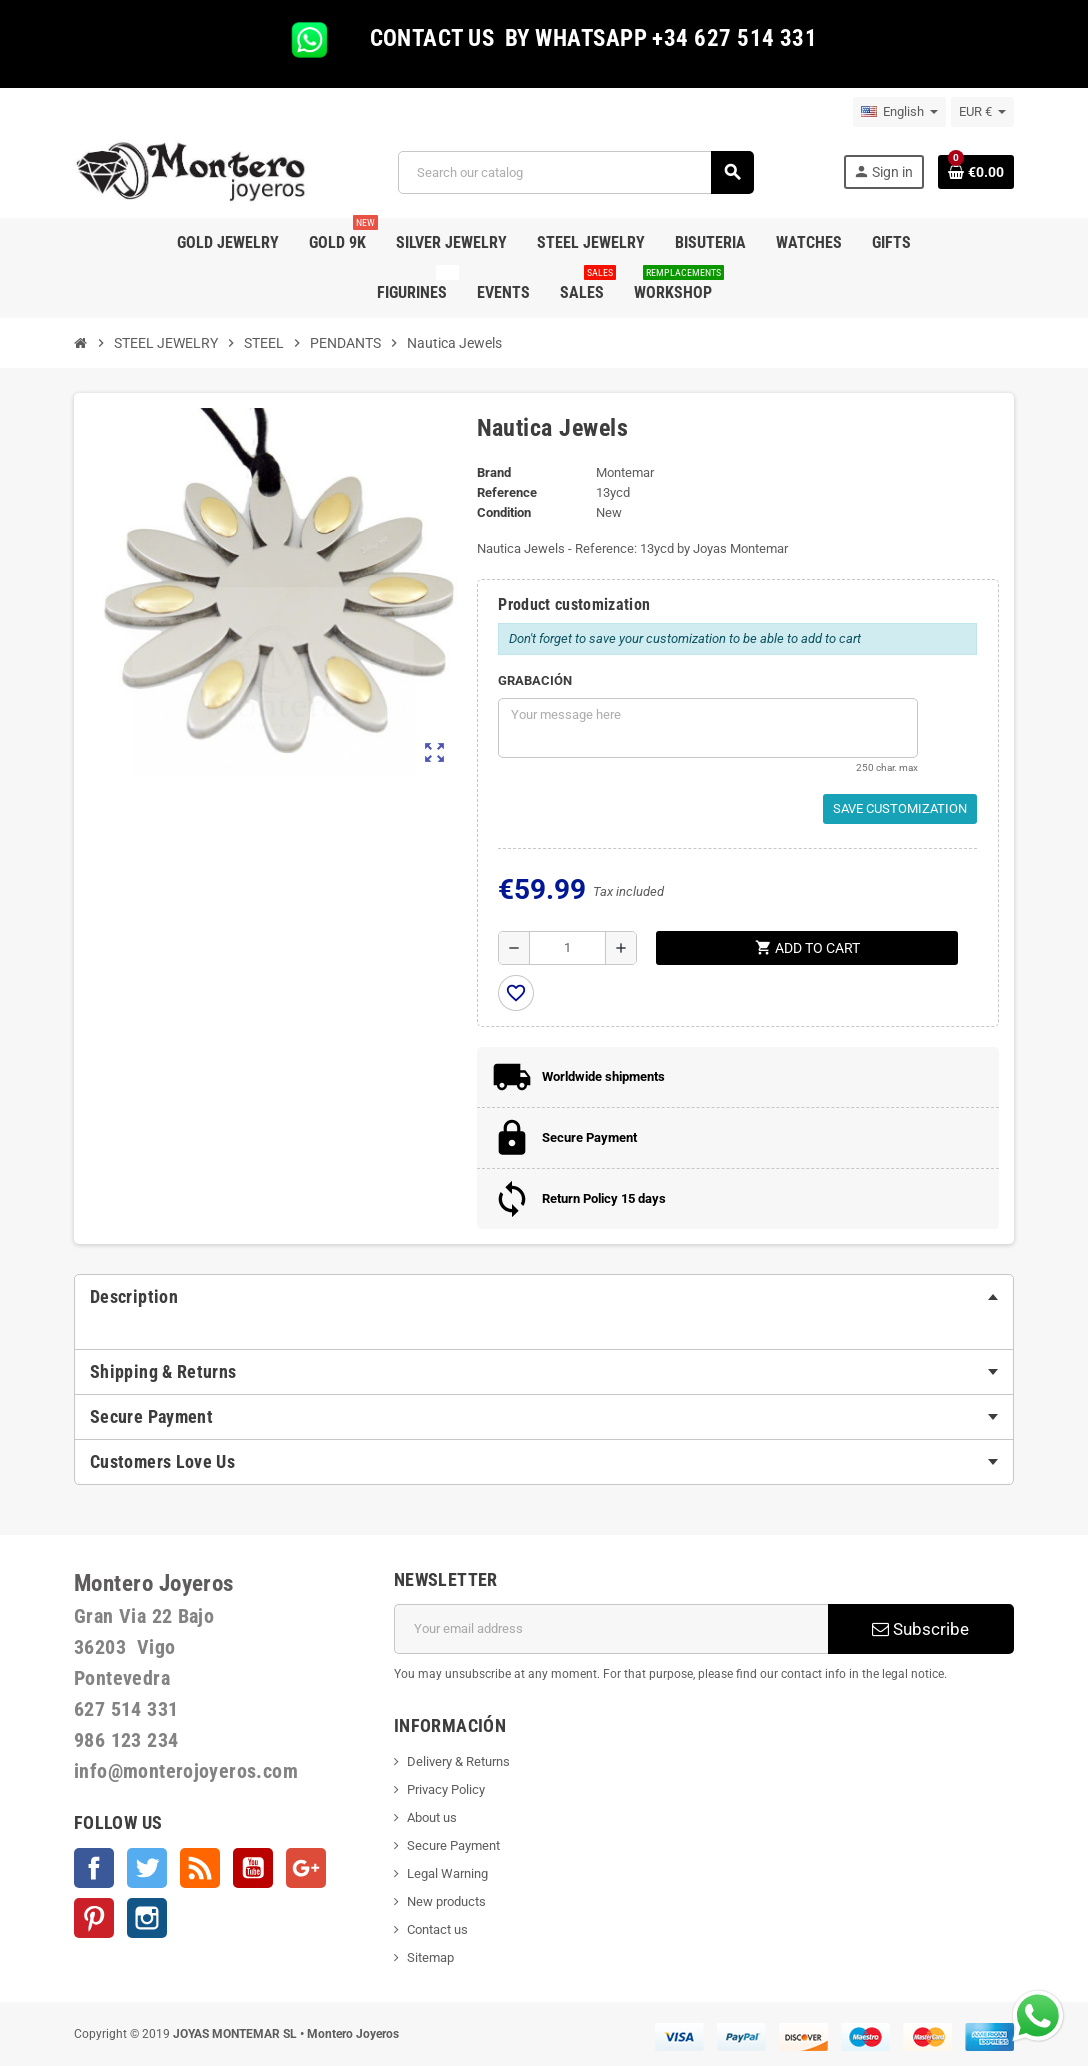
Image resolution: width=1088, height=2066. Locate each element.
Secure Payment (453, 1845)
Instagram (147, 1918)
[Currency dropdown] (982, 112)
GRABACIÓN (535, 680)
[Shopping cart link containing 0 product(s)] (976, 172)
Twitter (147, 1868)
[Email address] (611, 1629)
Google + (306, 1868)
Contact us (437, 1929)
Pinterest (94, 1918)
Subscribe (920, 1629)
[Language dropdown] (899, 112)
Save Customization (900, 808)
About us (432, 1817)
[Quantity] (567, 948)
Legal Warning (447, 1873)
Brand (494, 472)
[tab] (544, 1297)
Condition (504, 512)
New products (446, 1901)
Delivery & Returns (458, 1761)
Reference (507, 492)
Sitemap (430, 1957)
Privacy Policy (446, 1789)
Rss (200, 1868)
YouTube (253, 1868)
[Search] (575, 172)
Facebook (94, 1868)
